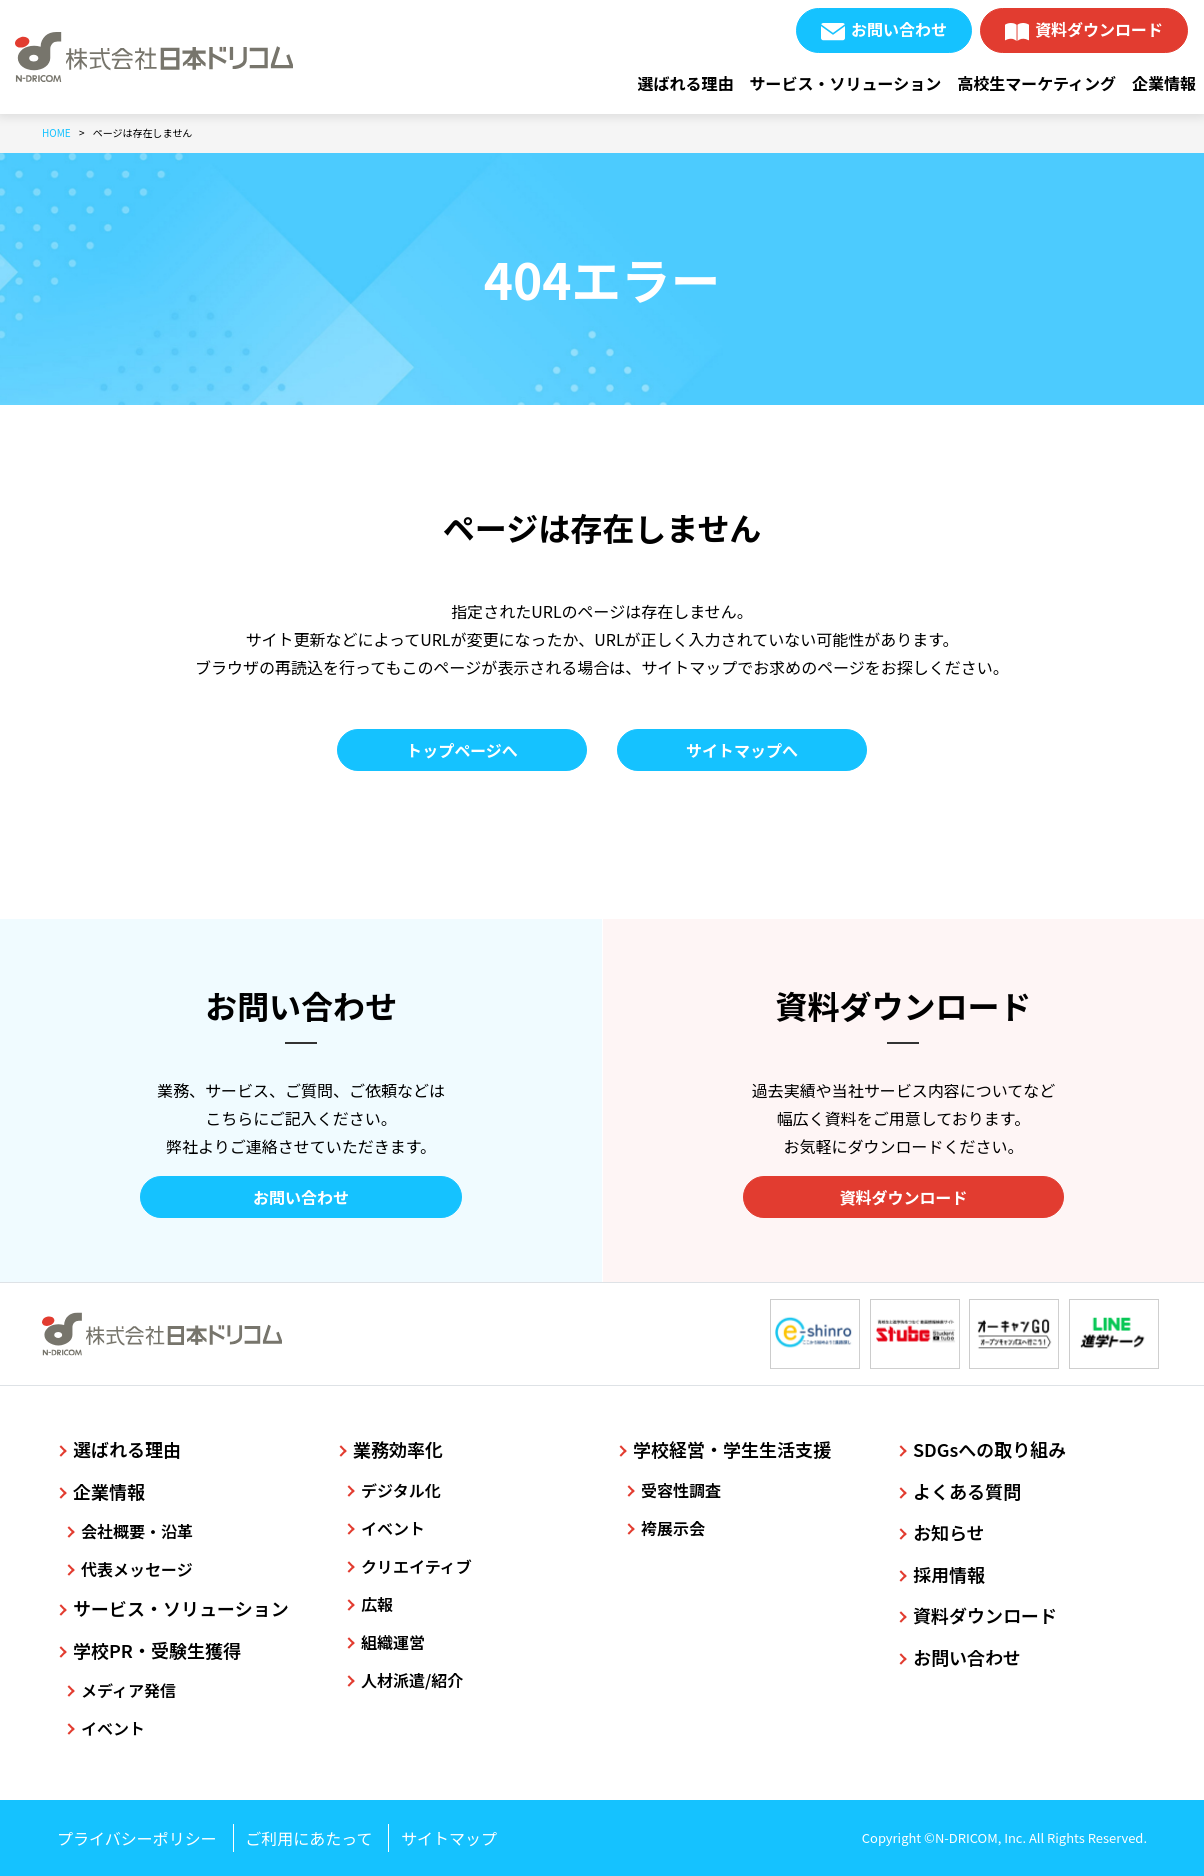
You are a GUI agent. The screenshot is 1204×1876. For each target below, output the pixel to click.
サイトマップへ (742, 750)
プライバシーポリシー (137, 1838)
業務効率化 (398, 1449)
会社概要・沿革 (137, 1531)
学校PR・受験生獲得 (157, 1650)
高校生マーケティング (1036, 83)
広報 (377, 1604)
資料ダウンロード (1099, 29)
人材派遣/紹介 (412, 1680)
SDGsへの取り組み (989, 1449)
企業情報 (1164, 83)
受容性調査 (681, 1490)
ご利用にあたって (308, 1838)
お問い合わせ (899, 29)
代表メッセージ (137, 1569)
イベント (113, 1728)
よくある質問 (967, 1491)
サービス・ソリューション (846, 83)
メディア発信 (128, 1690)
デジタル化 (401, 1490)
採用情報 (949, 1574)
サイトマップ (449, 1838)
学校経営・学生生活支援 (732, 1449)
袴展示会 (673, 1528)
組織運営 (393, 1642)
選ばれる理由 (686, 83)
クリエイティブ (416, 1566)
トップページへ (462, 750)
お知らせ (949, 1532)
